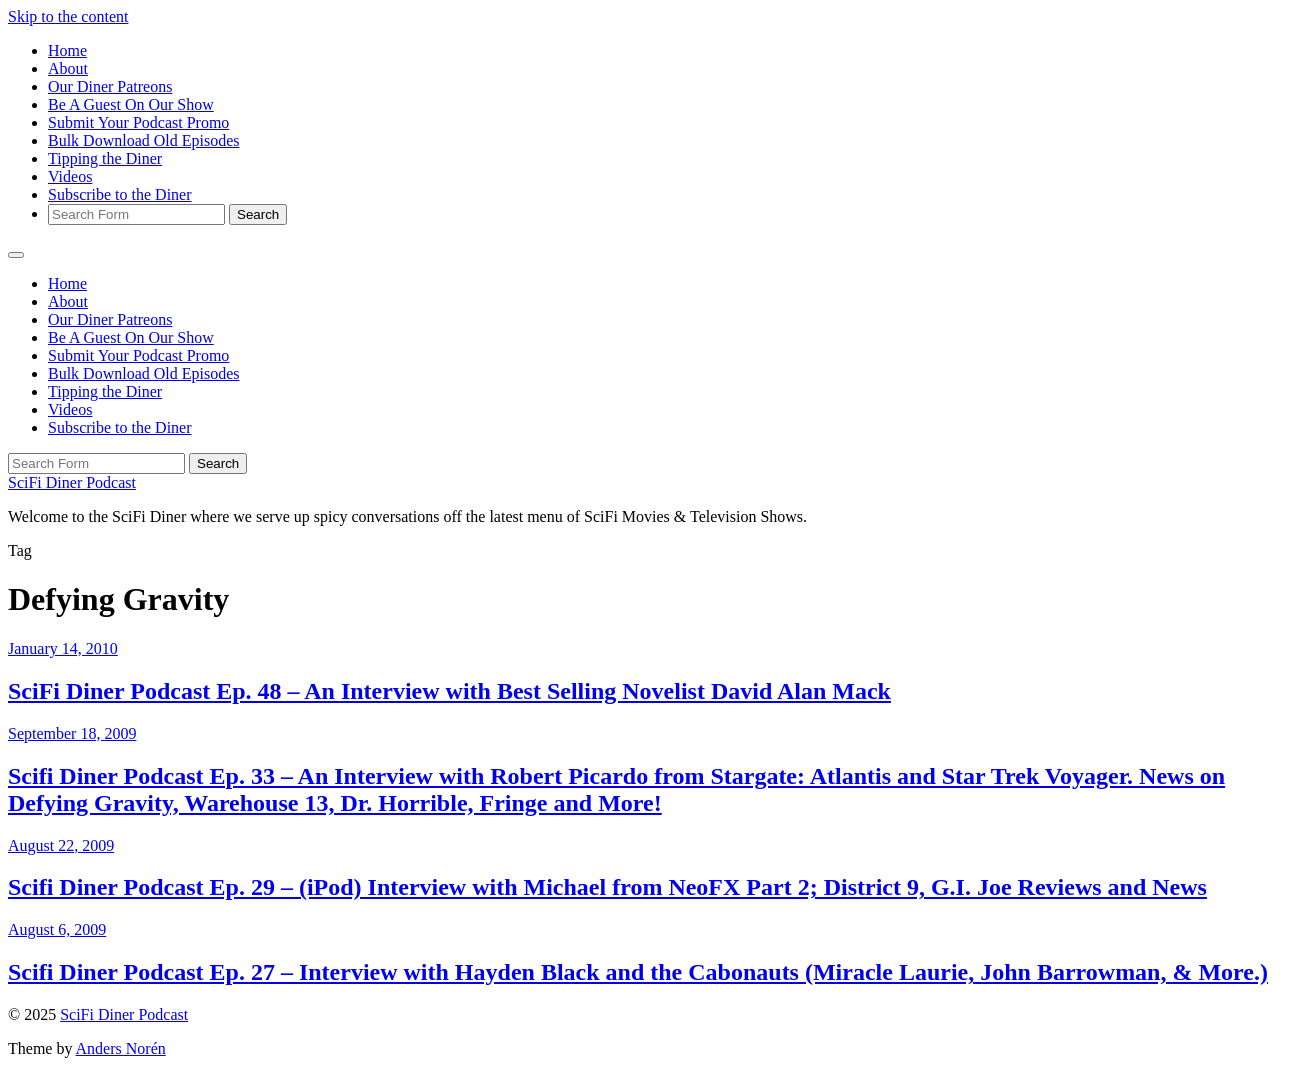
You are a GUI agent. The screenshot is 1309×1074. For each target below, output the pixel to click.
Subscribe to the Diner (120, 194)
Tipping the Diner (105, 158)
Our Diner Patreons (110, 86)
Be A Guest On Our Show (131, 104)
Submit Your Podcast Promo (138, 122)
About (68, 68)
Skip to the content (68, 16)
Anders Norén (121, 1048)
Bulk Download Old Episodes (144, 140)
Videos (70, 176)
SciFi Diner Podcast (72, 482)
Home (67, 50)
